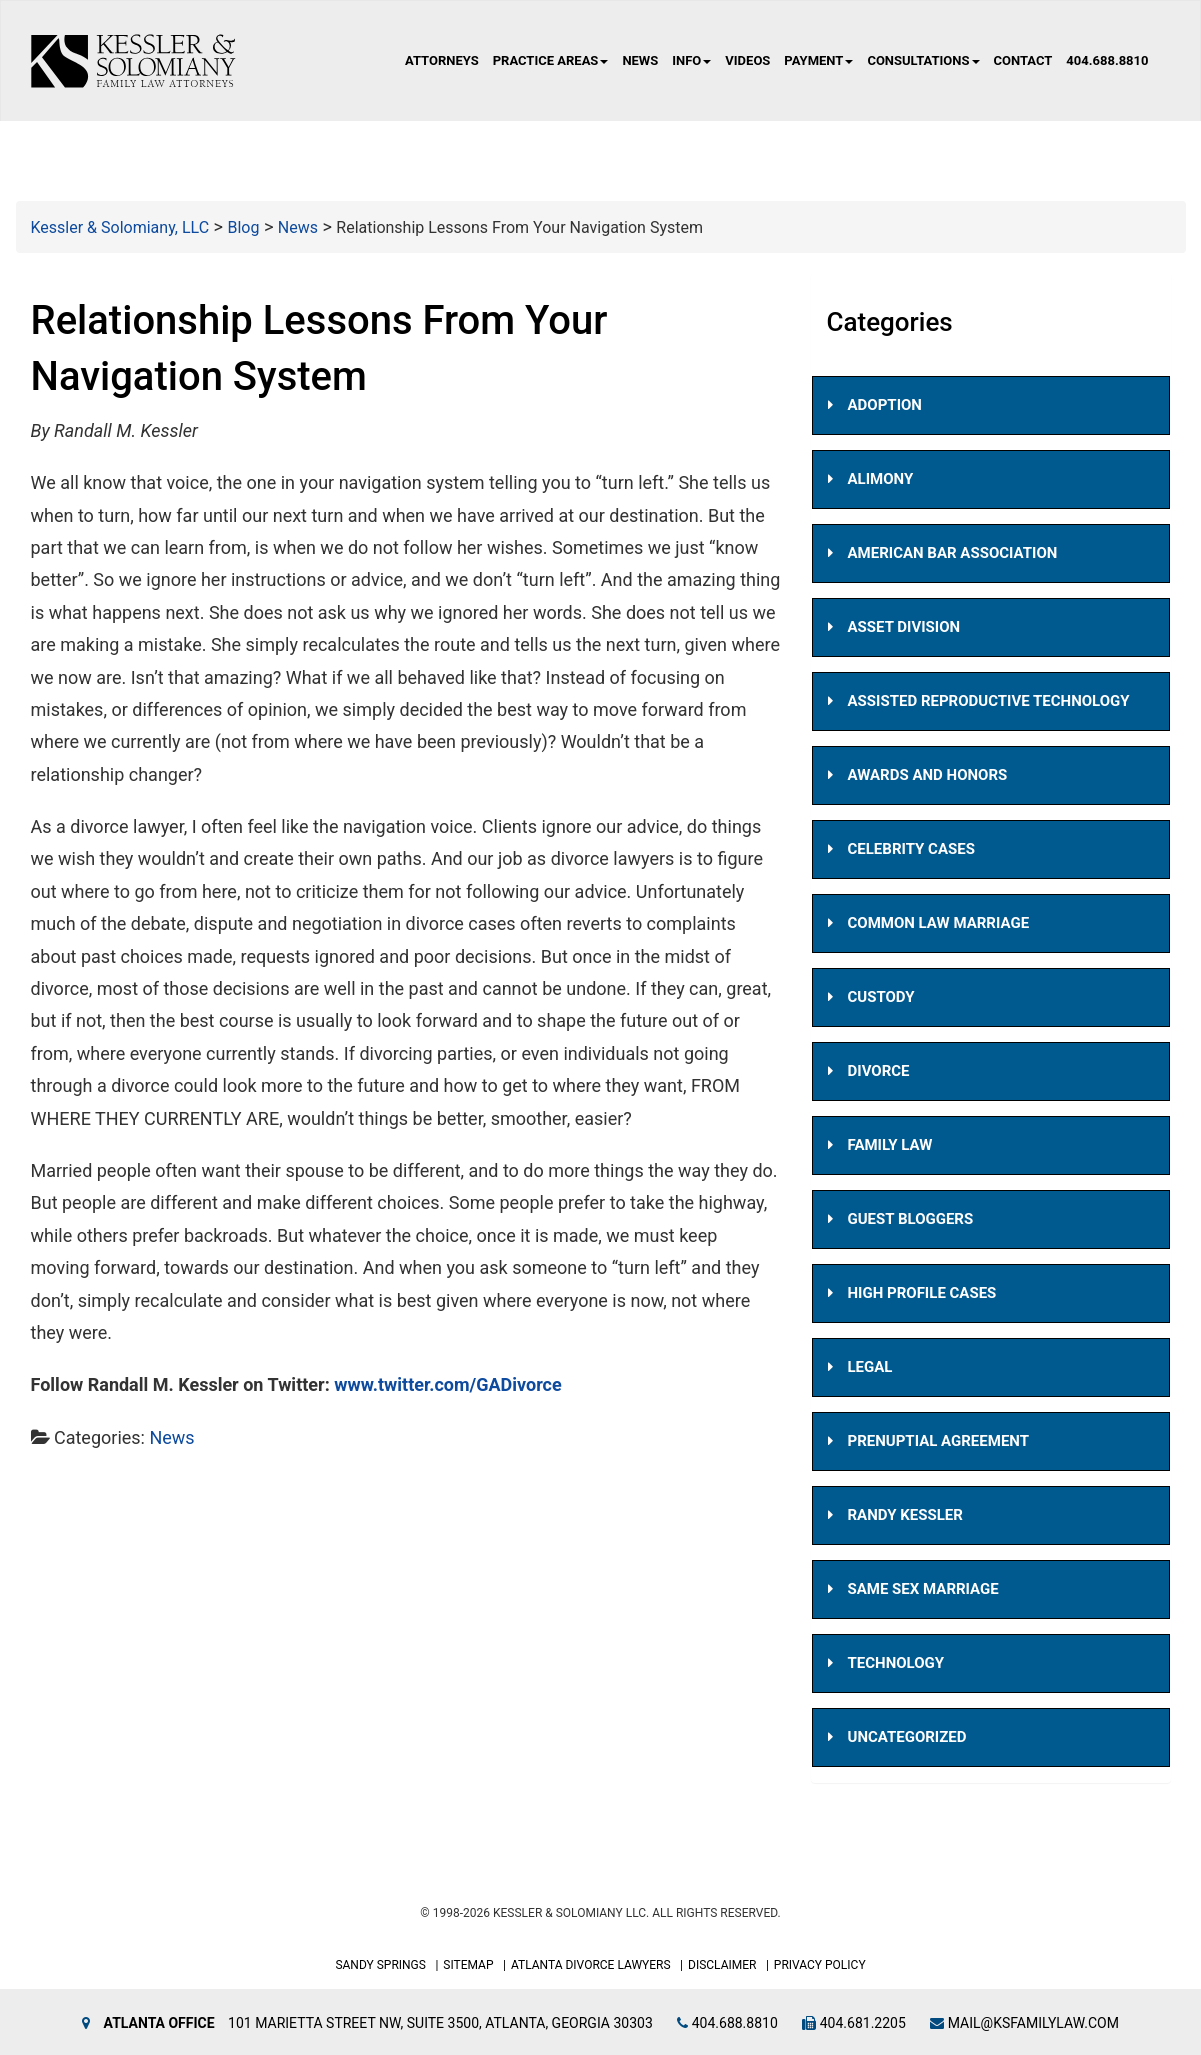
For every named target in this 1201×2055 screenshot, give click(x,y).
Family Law (890, 1145)
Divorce (879, 1071)
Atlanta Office (159, 2023)
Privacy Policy (820, 1965)
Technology (896, 1663)
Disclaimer (722, 1965)
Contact (1023, 60)
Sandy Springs (380, 1965)
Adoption (885, 405)
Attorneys (442, 60)
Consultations (923, 60)
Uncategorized (907, 1737)
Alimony (881, 479)
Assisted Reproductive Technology (989, 701)
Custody (881, 997)
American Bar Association (953, 553)
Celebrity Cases (911, 849)
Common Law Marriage (939, 923)
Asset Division (904, 627)
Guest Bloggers (911, 1219)
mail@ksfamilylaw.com (1024, 2023)
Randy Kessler (905, 1515)
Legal (870, 1367)
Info (691, 60)
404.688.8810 (1107, 60)
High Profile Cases (922, 1293)
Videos (747, 60)
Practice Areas (551, 60)
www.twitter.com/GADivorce (448, 1385)
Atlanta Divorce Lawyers (591, 1965)
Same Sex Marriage (923, 1589)
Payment (818, 60)
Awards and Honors (928, 775)
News (640, 60)
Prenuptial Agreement (938, 1441)
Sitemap (468, 1965)
